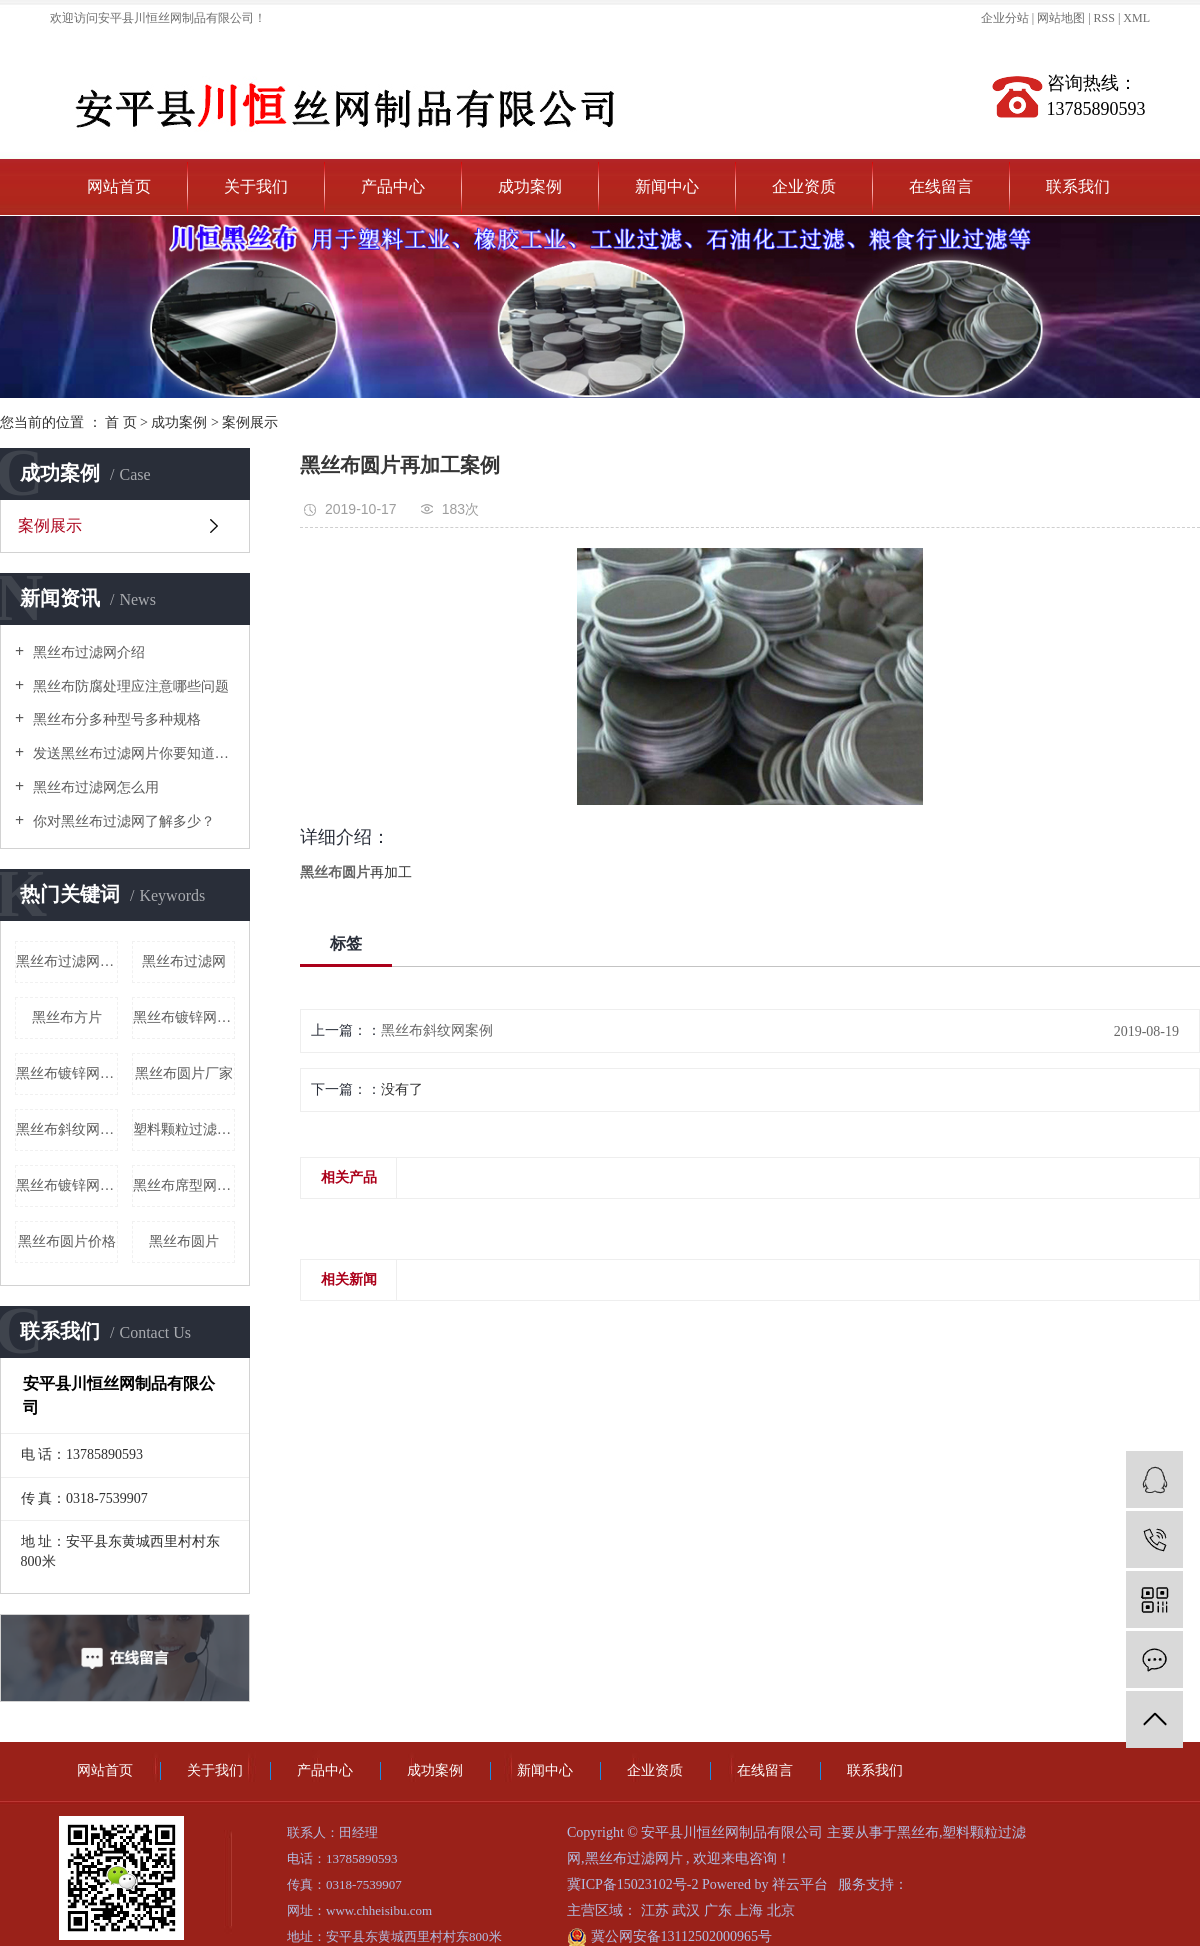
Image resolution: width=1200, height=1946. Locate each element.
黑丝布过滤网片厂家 (67, 961)
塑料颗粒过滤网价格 (184, 1129)
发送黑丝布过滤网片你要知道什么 (132, 753)
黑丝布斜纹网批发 (67, 1129)
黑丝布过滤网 (184, 961)
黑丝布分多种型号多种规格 (115, 719)
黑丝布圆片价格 (67, 1241)
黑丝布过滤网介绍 (87, 652)
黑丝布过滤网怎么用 (94, 787)
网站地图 (1062, 18)
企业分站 (1005, 18)
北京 (781, 1910)
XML (1136, 18)
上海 (751, 1910)
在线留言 (941, 186)
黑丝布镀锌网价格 (67, 1185)
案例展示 (250, 422)
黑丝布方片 (67, 1017)
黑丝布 (918, 1832)
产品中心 (393, 186)
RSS (1104, 18)
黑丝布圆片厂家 (184, 1073)
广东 (720, 1910)
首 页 (121, 422)
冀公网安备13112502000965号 (669, 1936)
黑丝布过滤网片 (634, 1858)
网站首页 (119, 186)
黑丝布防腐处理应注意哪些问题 (129, 686)
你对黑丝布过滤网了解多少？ (122, 821)
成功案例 (530, 186)
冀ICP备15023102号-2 (632, 1884)
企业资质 (804, 186)
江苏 (657, 1910)
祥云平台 (800, 1884)
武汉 (688, 1910)
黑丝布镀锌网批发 (67, 1073)
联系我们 (1078, 186)
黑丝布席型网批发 (184, 1185)
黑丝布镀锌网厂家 (184, 1017)
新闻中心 (667, 186)
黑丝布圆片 (184, 1241)
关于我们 (256, 186)
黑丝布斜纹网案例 (437, 1030)
